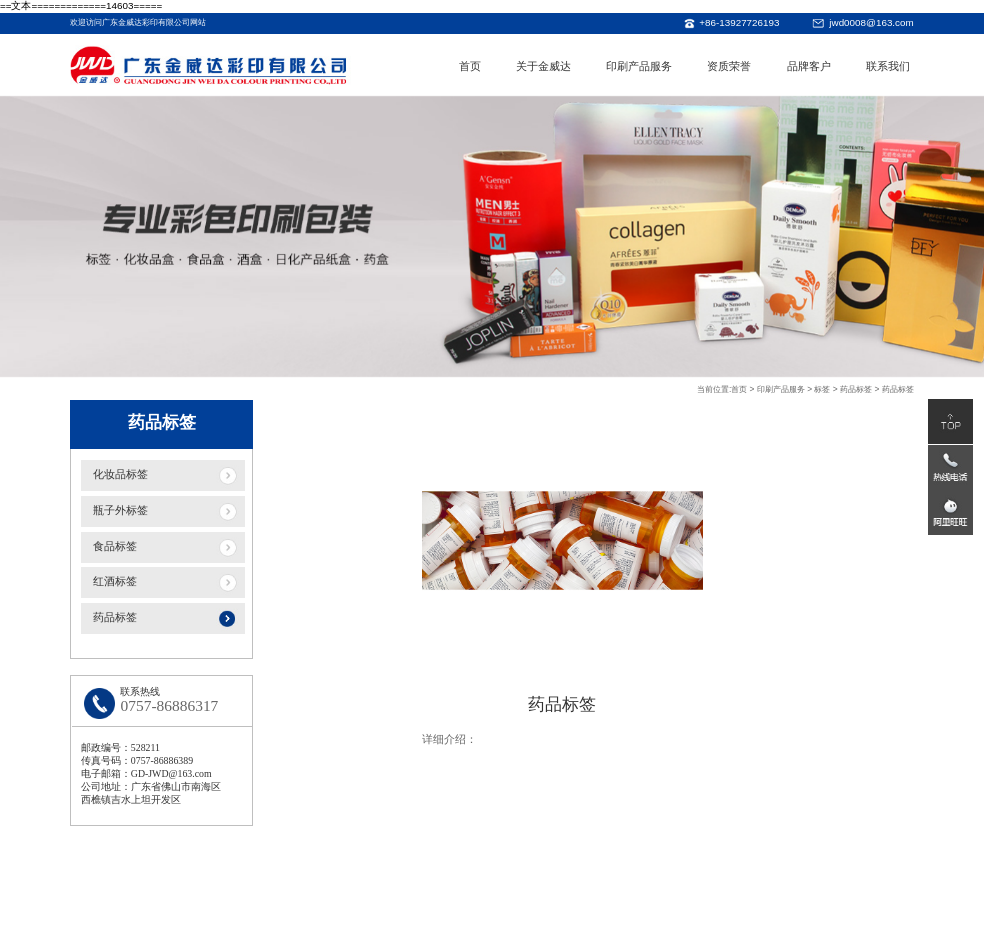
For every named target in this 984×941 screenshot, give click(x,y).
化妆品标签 (120, 475)
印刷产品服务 (639, 66)
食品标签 (115, 547)
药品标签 (115, 619)
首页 (470, 66)
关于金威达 (543, 66)
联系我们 (888, 66)
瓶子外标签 (120, 511)
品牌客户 (809, 66)
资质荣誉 (729, 66)
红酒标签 (115, 583)
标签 (822, 390)
